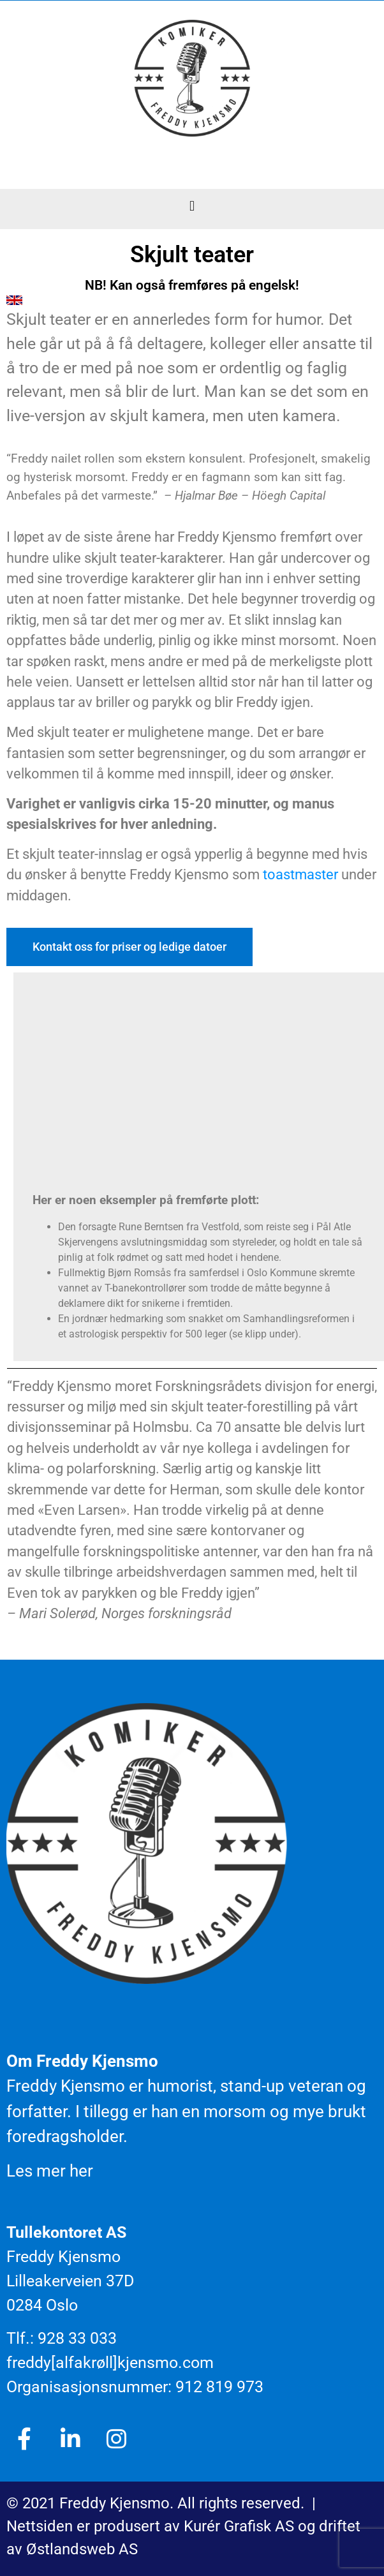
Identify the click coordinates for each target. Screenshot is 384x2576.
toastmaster (300, 874)
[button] (192, 205)
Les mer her (49, 2170)
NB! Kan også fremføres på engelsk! (192, 285)
